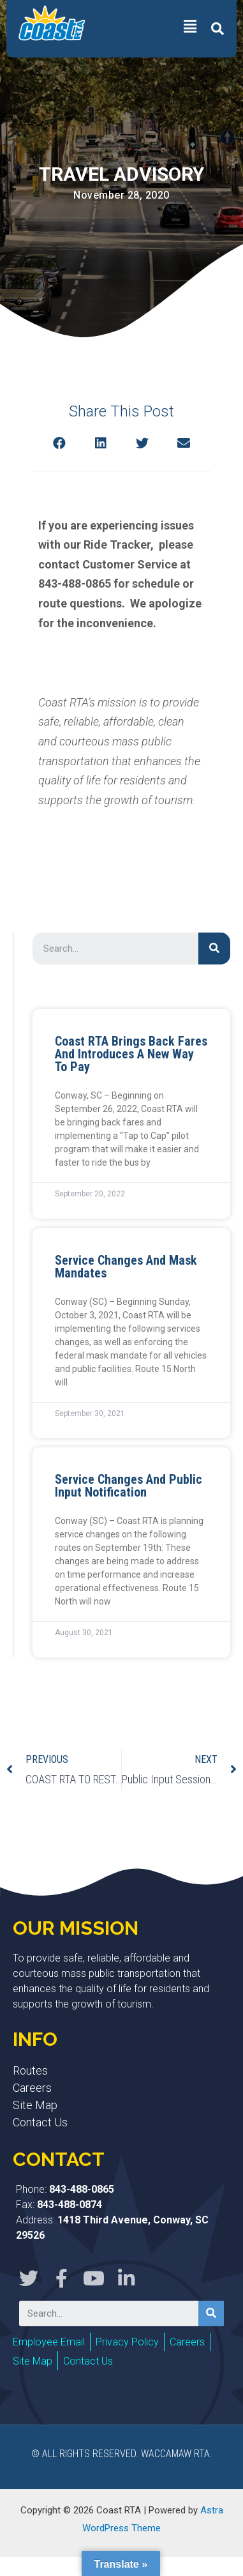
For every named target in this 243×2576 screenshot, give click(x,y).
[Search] (214, 948)
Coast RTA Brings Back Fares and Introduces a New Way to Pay (131, 1053)
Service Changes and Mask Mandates (126, 1267)
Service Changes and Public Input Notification (128, 1486)
